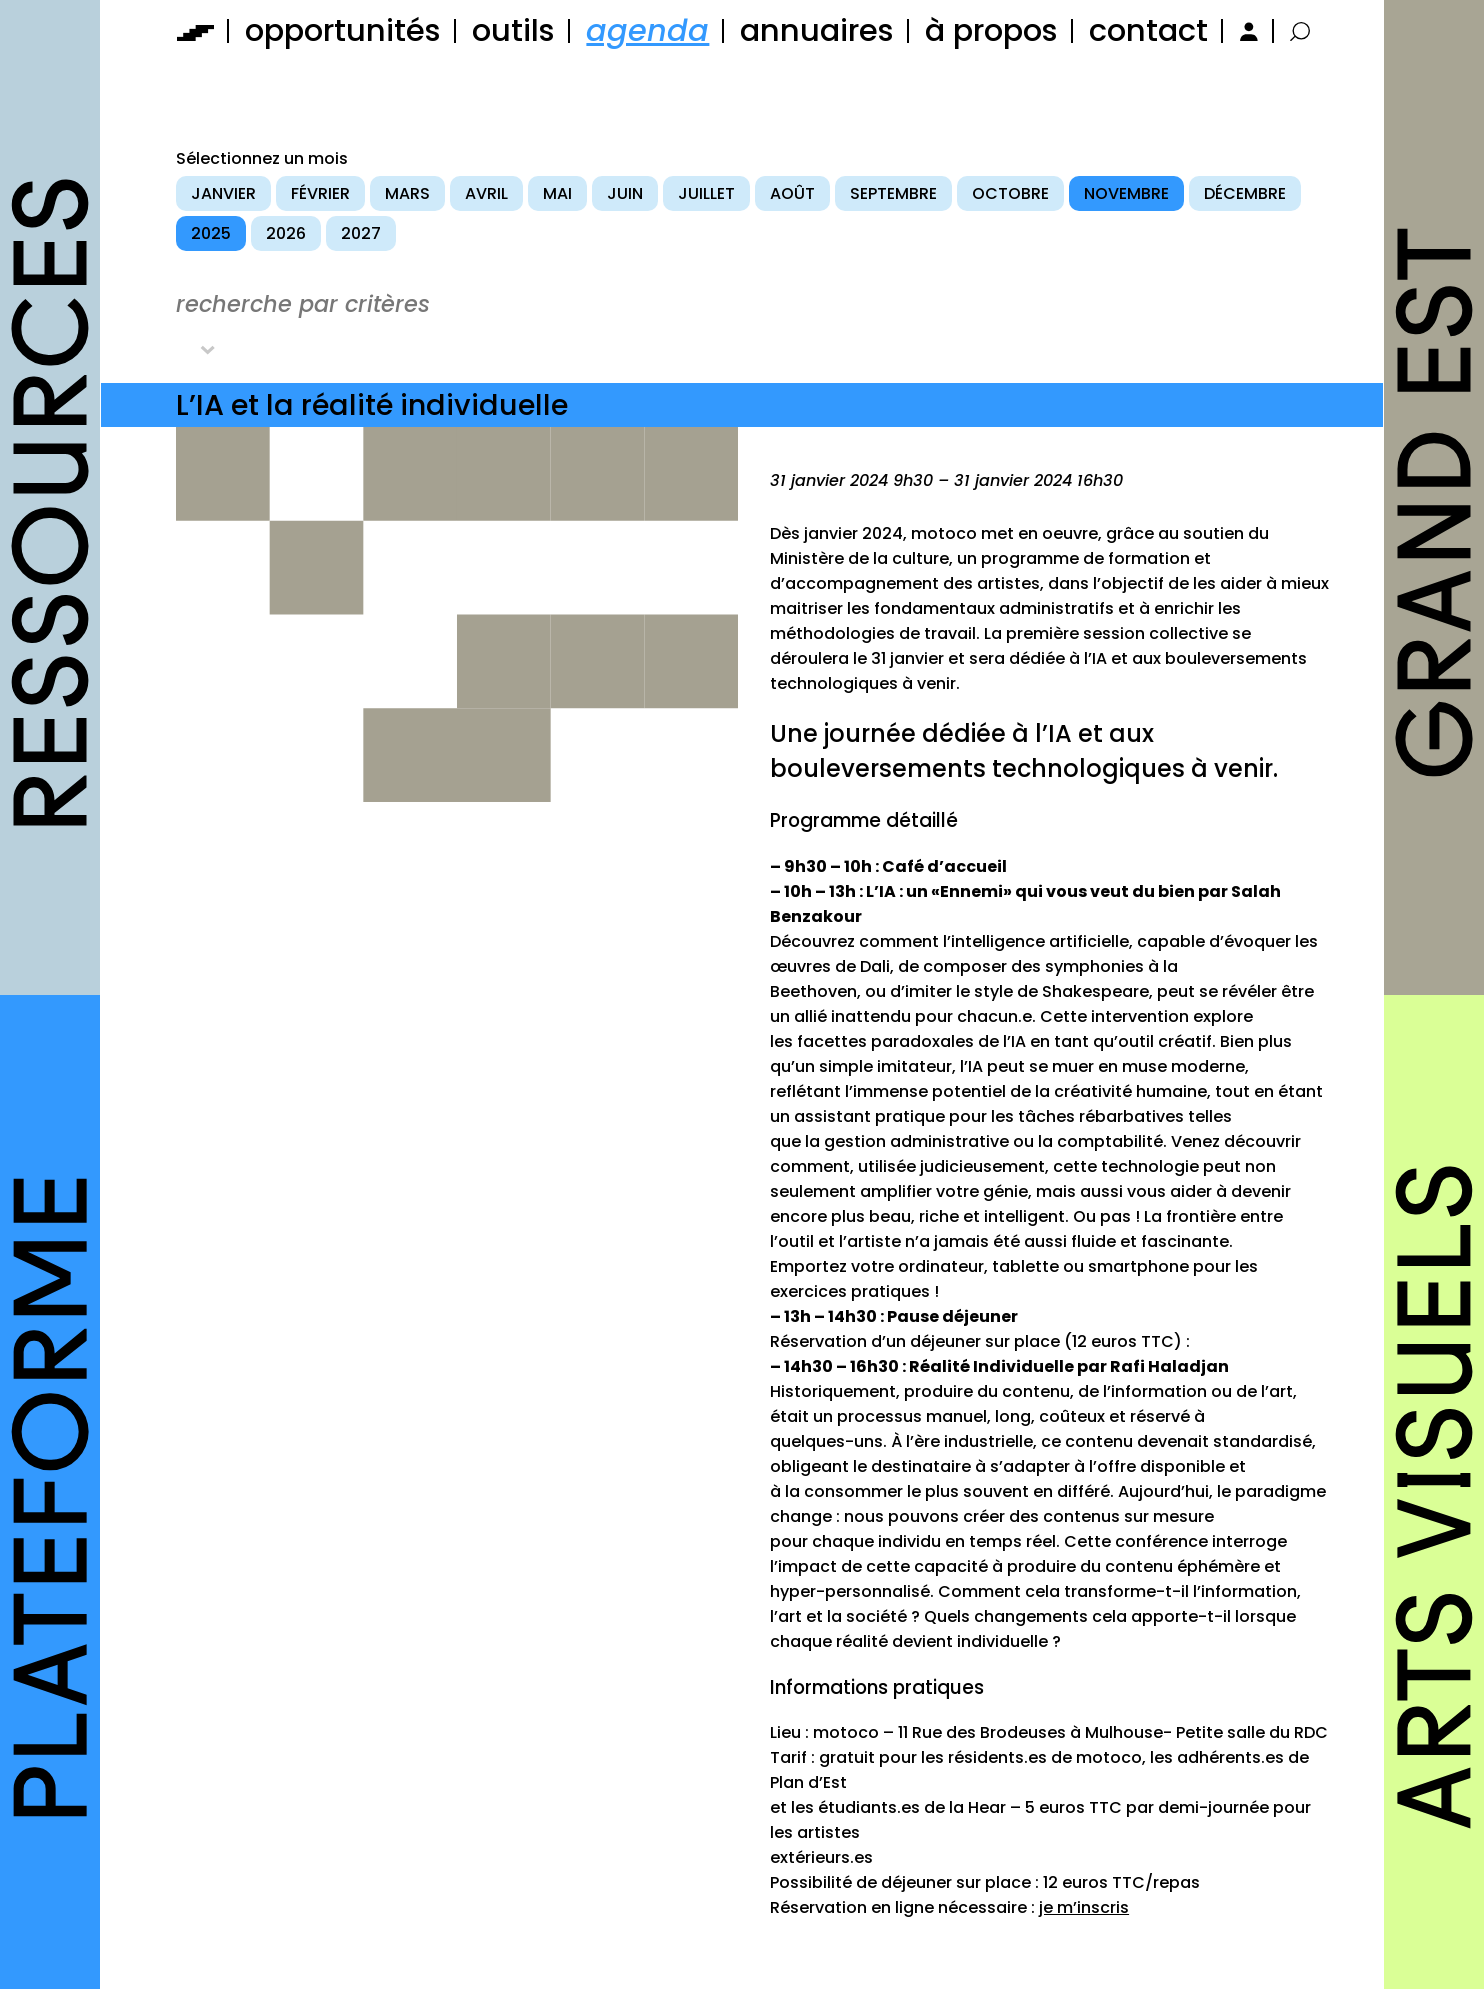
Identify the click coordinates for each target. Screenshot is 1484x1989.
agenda (647, 30)
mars (407, 193)
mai (557, 193)
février (320, 193)
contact (1148, 30)
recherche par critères (303, 304)
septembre (893, 193)
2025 (211, 233)
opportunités (343, 30)
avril (486, 193)
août (792, 193)
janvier (223, 193)
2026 (286, 233)
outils (513, 30)
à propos (991, 30)
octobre (1010, 193)
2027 (361, 233)
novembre (1126, 193)
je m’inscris (1084, 1907)
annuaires (817, 30)
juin (625, 193)
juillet (706, 193)
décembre (1245, 193)
